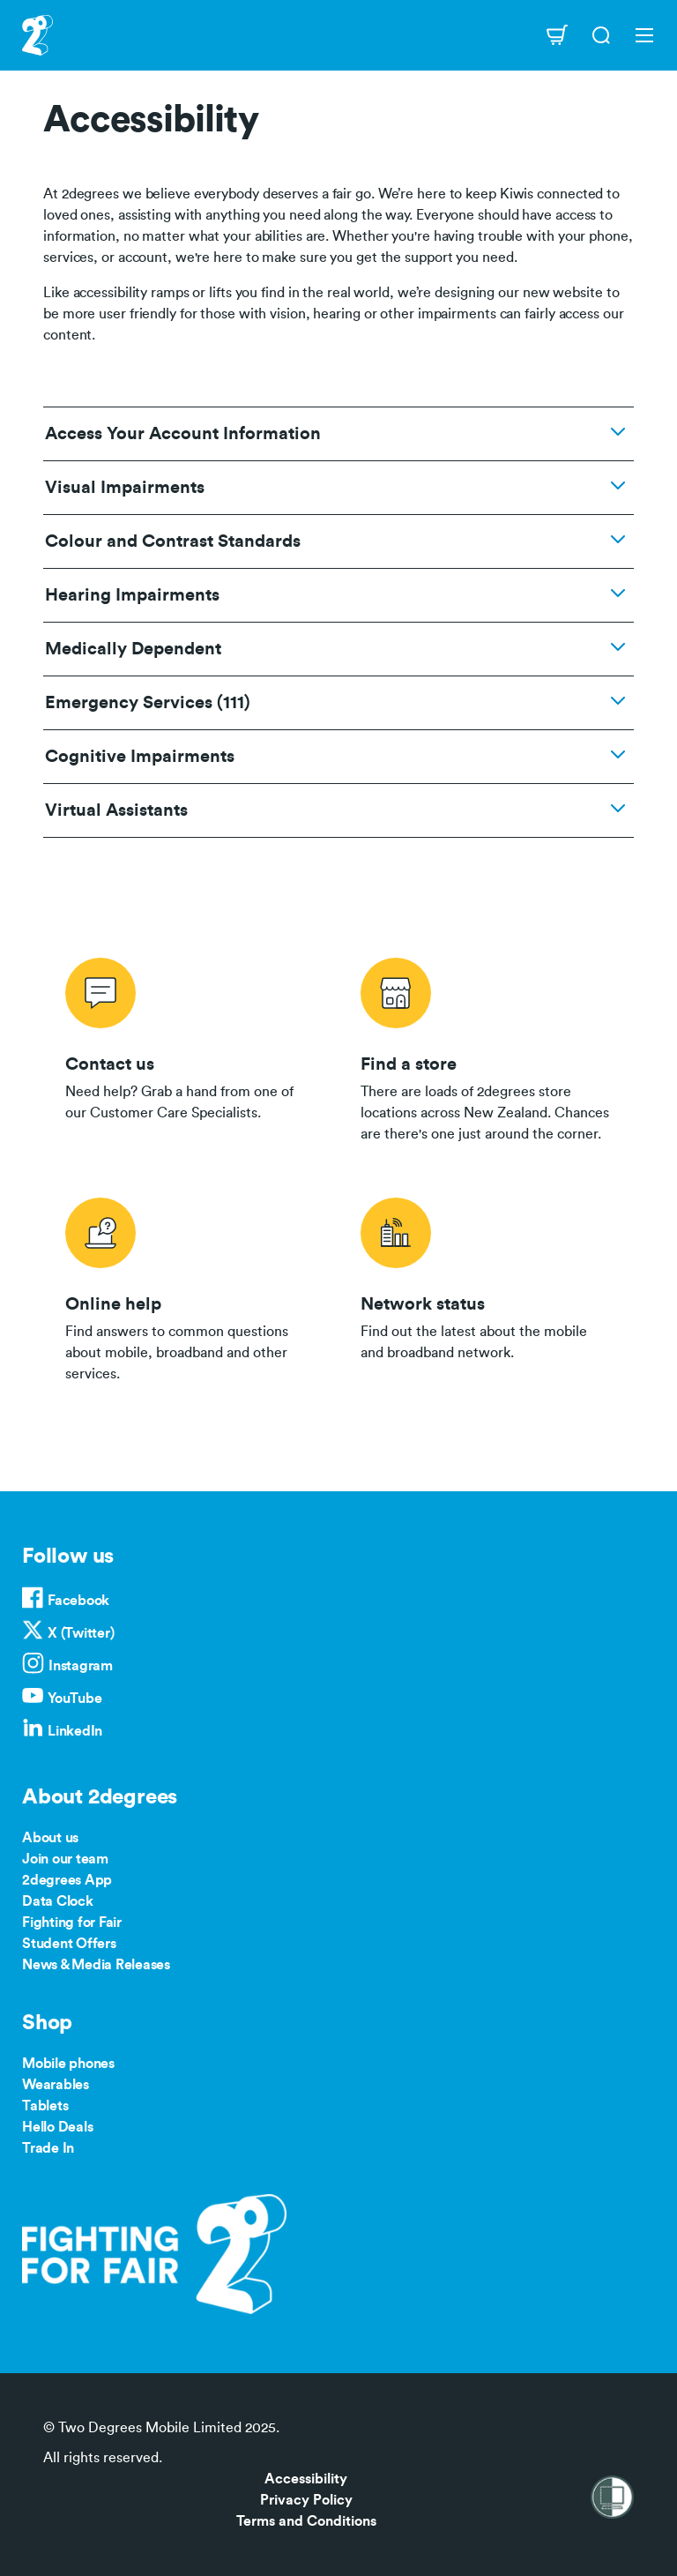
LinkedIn (75, 1731)
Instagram (80, 1666)
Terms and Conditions (306, 2521)
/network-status (486, 1286)
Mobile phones (68, 2064)
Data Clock (57, 1901)
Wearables (55, 2085)
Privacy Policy (306, 2500)
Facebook (78, 1601)
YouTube (74, 1698)
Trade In (48, 2148)
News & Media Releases (96, 1965)
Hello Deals (57, 2127)
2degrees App (67, 1880)
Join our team (65, 1859)
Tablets (45, 2106)
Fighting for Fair (72, 1922)
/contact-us (191, 1046)
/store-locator (486, 1046)
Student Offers (69, 1944)
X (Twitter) (81, 1633)
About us (50, 1838)
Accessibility (305, 2479)
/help (191, 1286)
